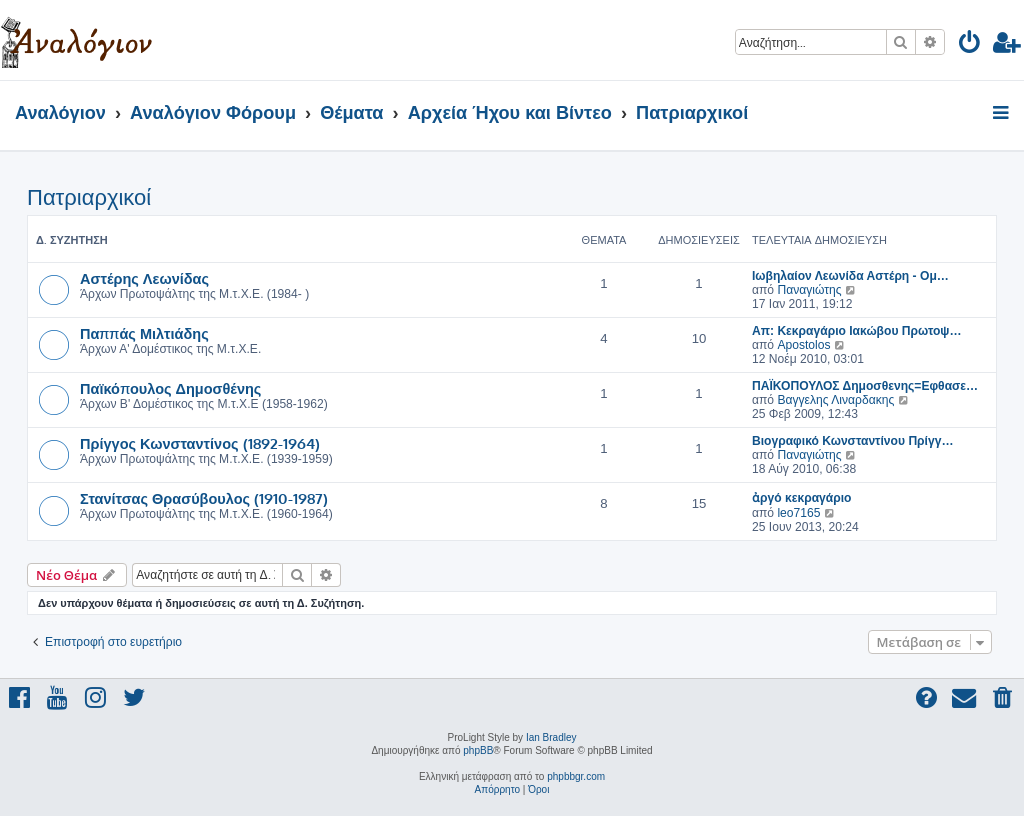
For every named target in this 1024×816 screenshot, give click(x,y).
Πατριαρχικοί (89, 197)
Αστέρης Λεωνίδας (144, 278)
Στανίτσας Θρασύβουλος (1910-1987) (204, 498)
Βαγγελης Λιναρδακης (835, 400)
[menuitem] (970, 45)
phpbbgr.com (576, 776)
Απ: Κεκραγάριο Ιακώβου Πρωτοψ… (857, 331)
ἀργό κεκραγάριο (802, 498)
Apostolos (803, 345)
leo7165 (798, 513)
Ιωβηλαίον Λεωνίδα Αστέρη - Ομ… (850, 276)
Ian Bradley (551, 737)
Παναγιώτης (809, 290)
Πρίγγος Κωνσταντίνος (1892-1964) (200, 443)
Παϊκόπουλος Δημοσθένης (170, 388)
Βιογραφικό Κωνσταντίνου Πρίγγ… (853, 441)
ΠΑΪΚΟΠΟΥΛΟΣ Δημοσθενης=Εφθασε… (865, 386)
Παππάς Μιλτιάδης (144, 333)
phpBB (478, 750)
